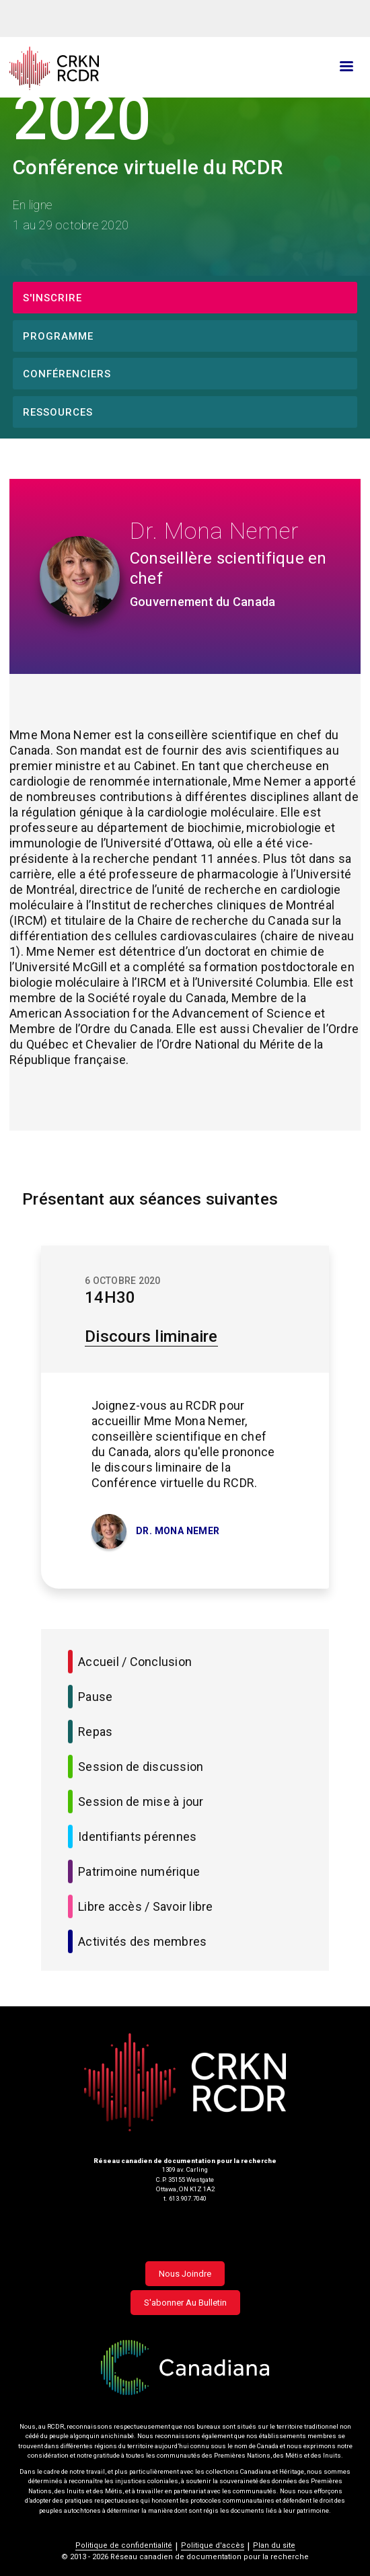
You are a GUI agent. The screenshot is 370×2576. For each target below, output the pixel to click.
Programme (58, 336)
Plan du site (274, 2545)
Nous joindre (185, 2274)
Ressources (58, 412)
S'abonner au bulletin (185, 2303)
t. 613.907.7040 (185, 2198)
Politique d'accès (212, 2545)
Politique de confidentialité (123, 2545)
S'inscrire (52, 298)
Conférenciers (67, 374)
